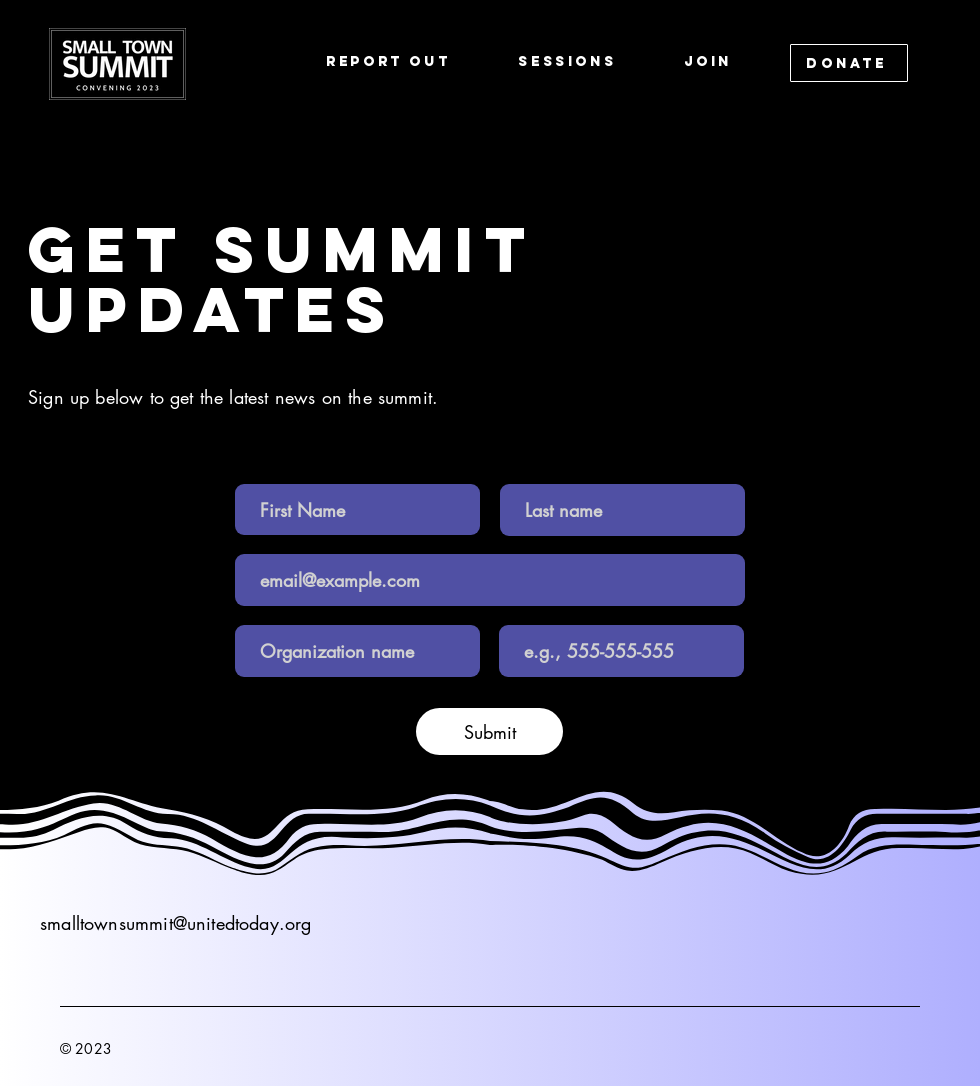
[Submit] (489, 731)
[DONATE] (849, 63)
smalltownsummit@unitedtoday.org (176, 923)
